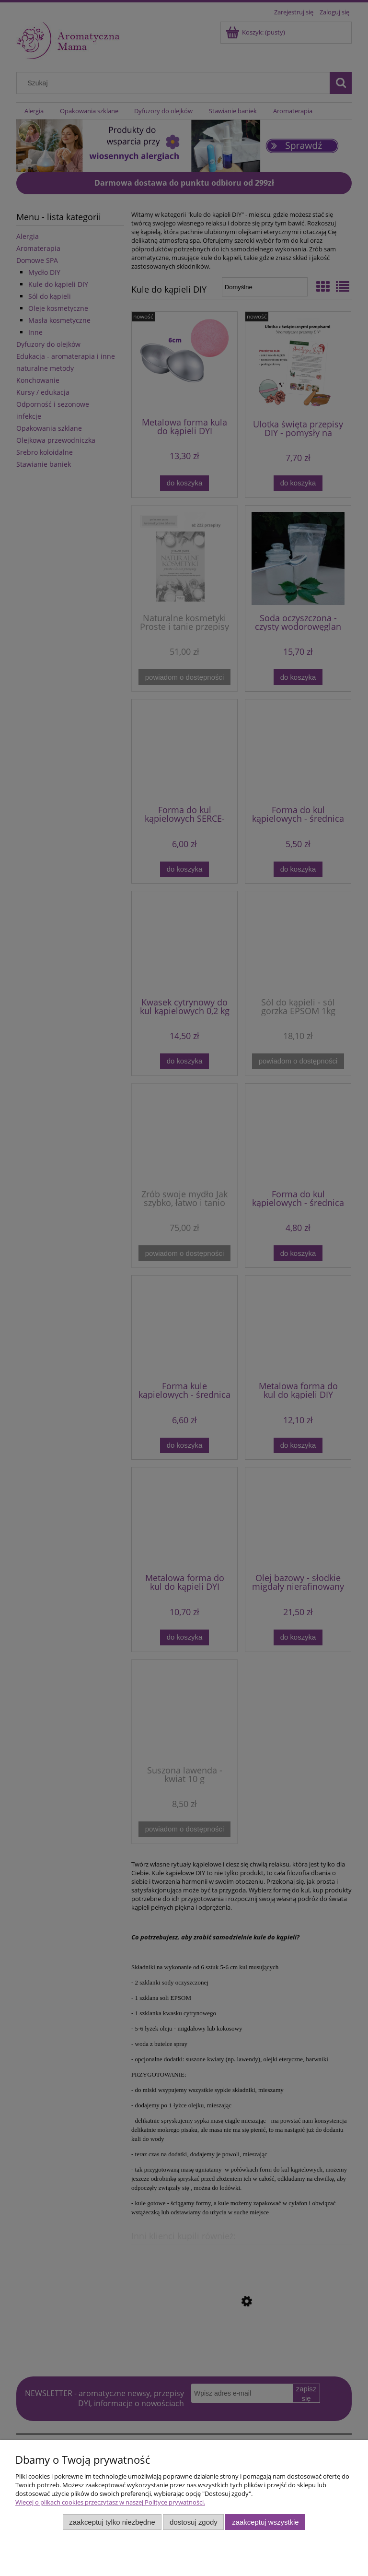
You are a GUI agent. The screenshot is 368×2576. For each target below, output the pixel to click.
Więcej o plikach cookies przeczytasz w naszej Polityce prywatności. (110, 2502)
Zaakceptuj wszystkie (265, 2522)
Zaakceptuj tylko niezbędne (112, 2522)
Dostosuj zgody (194, 2522)
